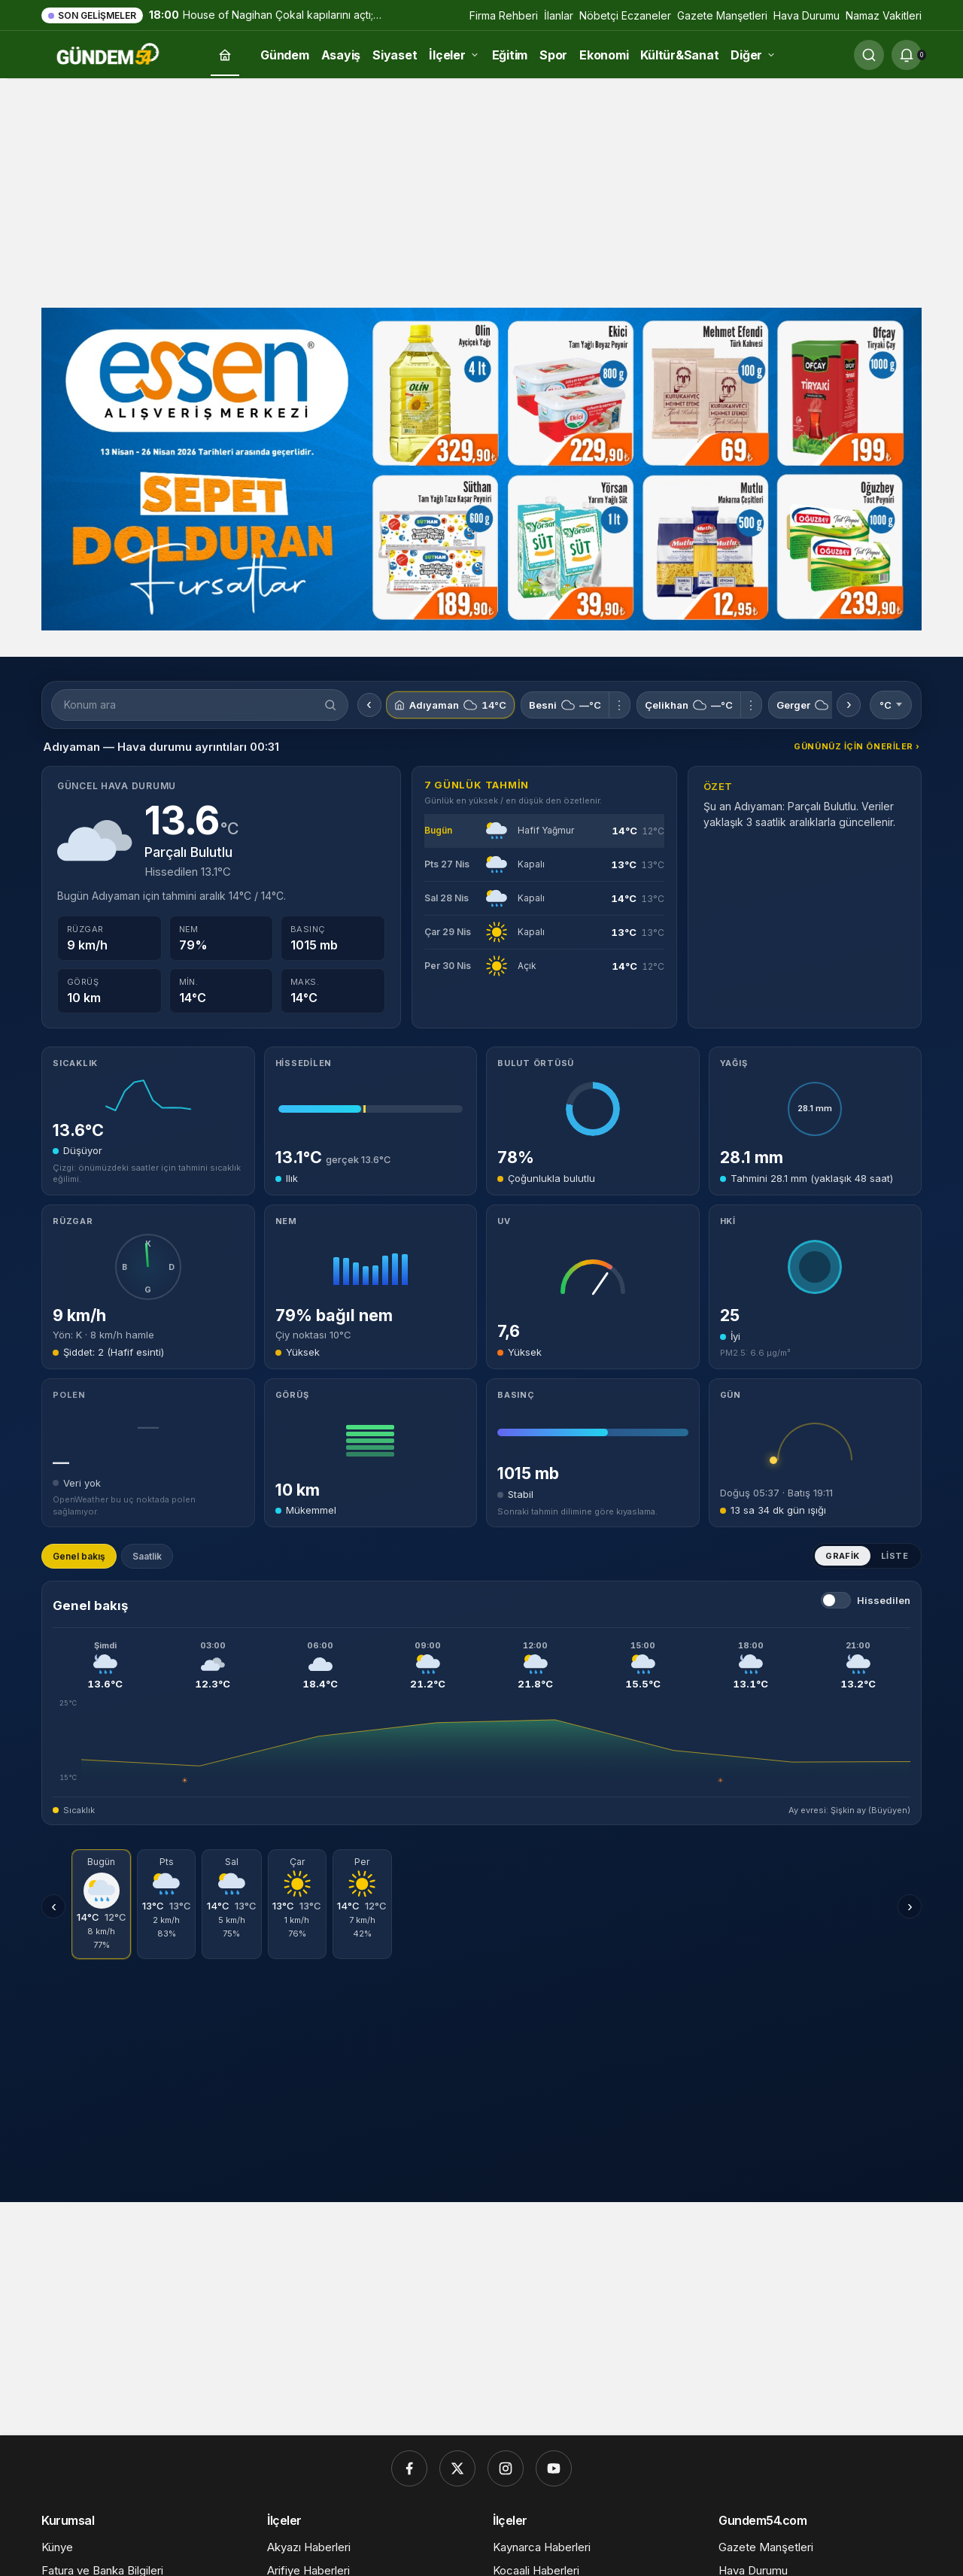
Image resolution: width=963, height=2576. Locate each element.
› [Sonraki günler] (910, 1906)
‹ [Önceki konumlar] (369, 704)
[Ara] (869, 55)
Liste (894, 1556)
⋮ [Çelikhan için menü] (751, 704)
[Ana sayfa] (225, 55)
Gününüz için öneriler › (857, 746)
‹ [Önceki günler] (53, 1906)
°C (890, 705)
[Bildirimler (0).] (907, 55)
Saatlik (147, 1556)
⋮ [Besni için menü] (619, 704)
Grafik (842, 1556)
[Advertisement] (481, 191)
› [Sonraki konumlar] (849, 704)
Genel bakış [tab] (79, 1556)
